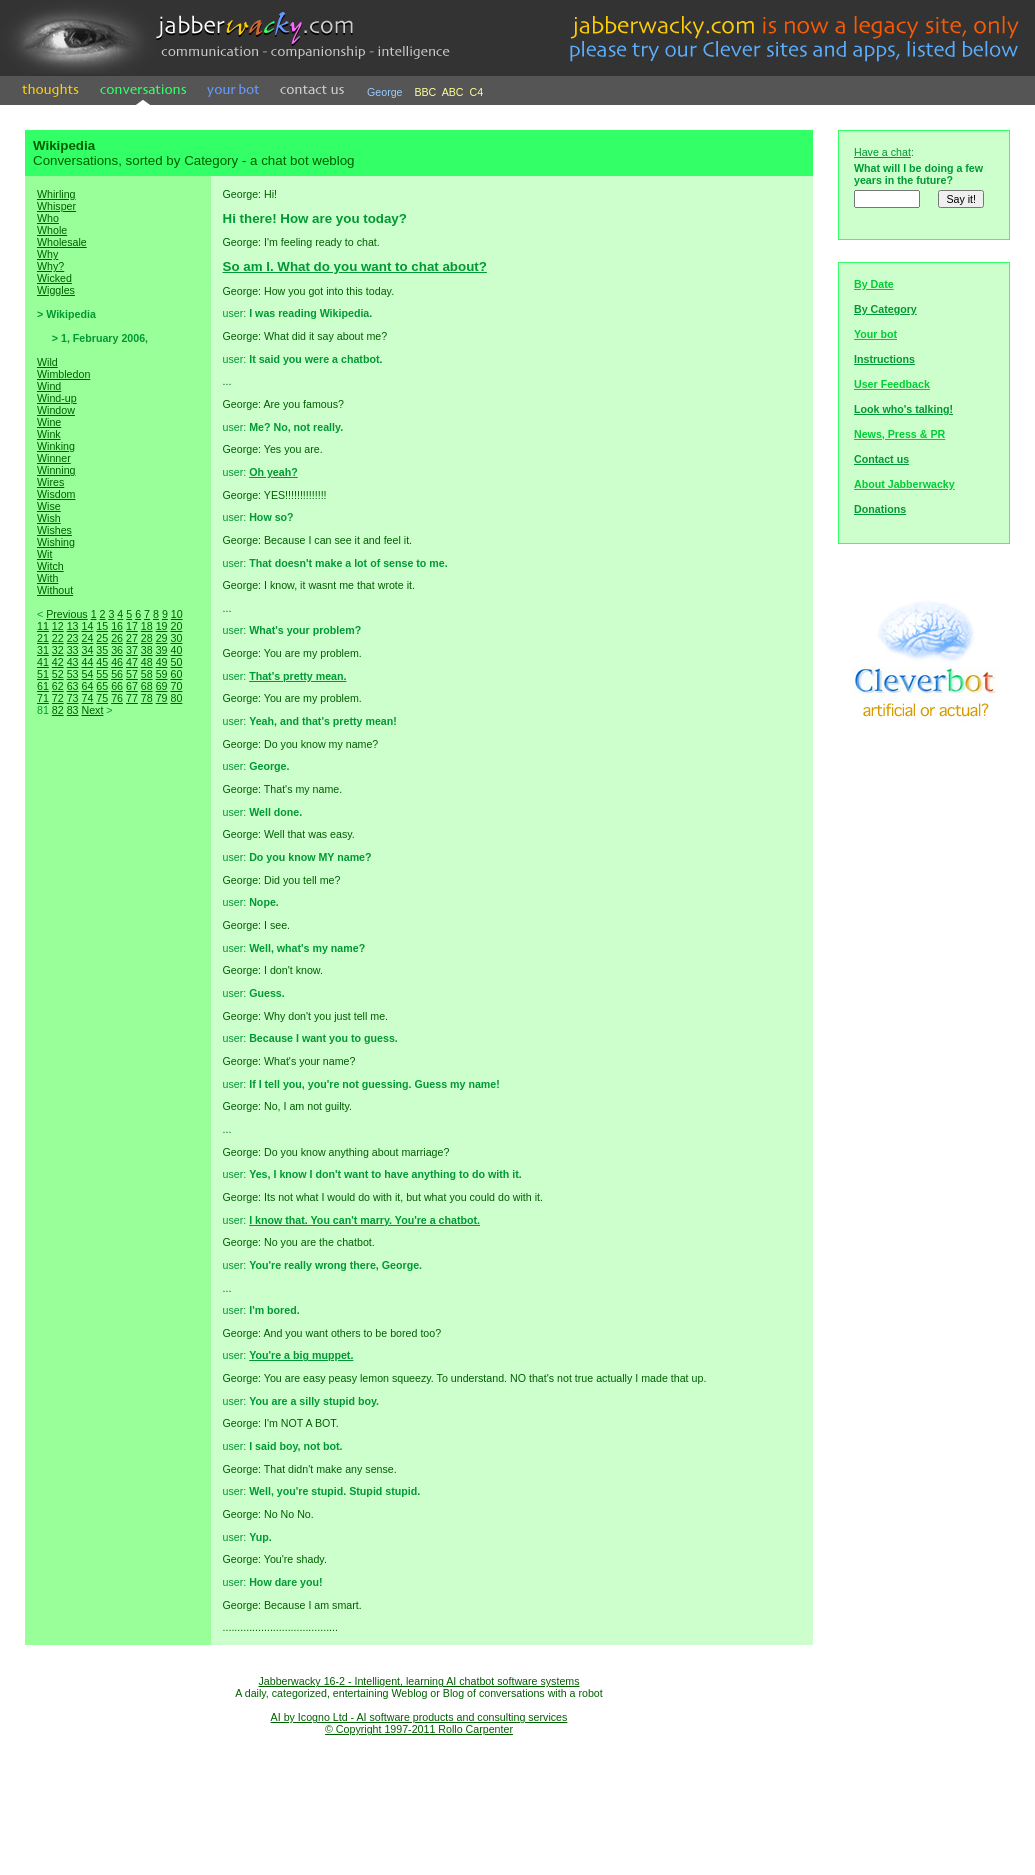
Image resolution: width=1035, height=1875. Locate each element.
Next (92, 710)
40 (176, 650)
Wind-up (57, 398)
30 (176, 638)
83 (73, 710)
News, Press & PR (899, 434)
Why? (50, 266)
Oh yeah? (273, 472)
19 (162, 626)
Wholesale (62, 242)
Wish (49, 518)
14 (87, 626)
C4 (477, 92)
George (385, 92)
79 (162, 698)
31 (43, 650)
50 (176, 662)
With (47, 578)
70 (176, 686)
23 (73, 638)
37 (132, 650)
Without (55, 590)
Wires (50, 482)
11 (43, 626)
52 (58, 674)
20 (176, 626)
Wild (47, 362)
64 (87, 686)
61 (43, 686)
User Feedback (892, 384)
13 (73, 626)
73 (73, 698)
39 (162, 650)
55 (102, 674)
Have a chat (882, 152)
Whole (52, 230)
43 (73, 662)
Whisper (56, 206)
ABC (453, 92)
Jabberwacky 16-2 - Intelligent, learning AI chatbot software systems (418, 1681)
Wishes (54, 530)
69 (162, 686)
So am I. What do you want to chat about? (355, 266)
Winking (56, 446)
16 (117, 626)
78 (147, 698)
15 (102, 626)
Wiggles (56, 290)
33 (73, 650)
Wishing (56, 542)
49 (162, 662)
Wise (49, 506)
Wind (49, 386)
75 (102, 698)
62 (58, 686)
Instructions (884, 359)
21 (43, 638)
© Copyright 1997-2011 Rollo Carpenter (419, 1729)
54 (87, 674)
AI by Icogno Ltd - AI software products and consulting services (419, 1717)
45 (102, 662)
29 (162, 638)
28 (147, 638)
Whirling (56, 194)
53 (73, 674)
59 (162, 674)
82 (58, 710)
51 (43, 674)
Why (47, 254)
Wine (49, 422)
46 (117, 662)
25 (102, 638)
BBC (425, 92)
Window (56, 410)
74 (87, 698)
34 (87, 650)
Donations (880, 509)
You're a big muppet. (301, 1355)
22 (58, 638)
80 (176, 698)
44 (87, 662)
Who (48, 218)
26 (117, 638)
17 (132, 626)
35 (102, 650)
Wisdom (56, 494)
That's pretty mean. (297, 676)
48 (147, 662)
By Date (874, 284)
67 (132, 686)
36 (117, 650)
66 (117, 686)
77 (132, 698)
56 (117, 674)
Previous (66, 614)
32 (58, 650)
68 (147, 686)
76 (117, 698)
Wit (44, 554)
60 (176, 674)
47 (132, 662)
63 (73, 686)
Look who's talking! (903, 409)
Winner (54, 458)
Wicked (54, 278)
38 (147, 650)
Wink (49, 434)
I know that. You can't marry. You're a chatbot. (364, 1220)
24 (87, 638)
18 (147, 626)
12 (58, 626)
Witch (50, 566)
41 (43, 662)
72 (58, 698)
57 (132, 674)
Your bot (875, 334)
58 (147, 674)
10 (177, 614)
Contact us (881, 459)
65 (102, 686)
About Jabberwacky (904, 484)
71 (43, 698)
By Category (885, 309)
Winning (56, 470)
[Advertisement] (118, 1070)
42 (58, 662)
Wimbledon (63, 374)
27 (132, 638)
